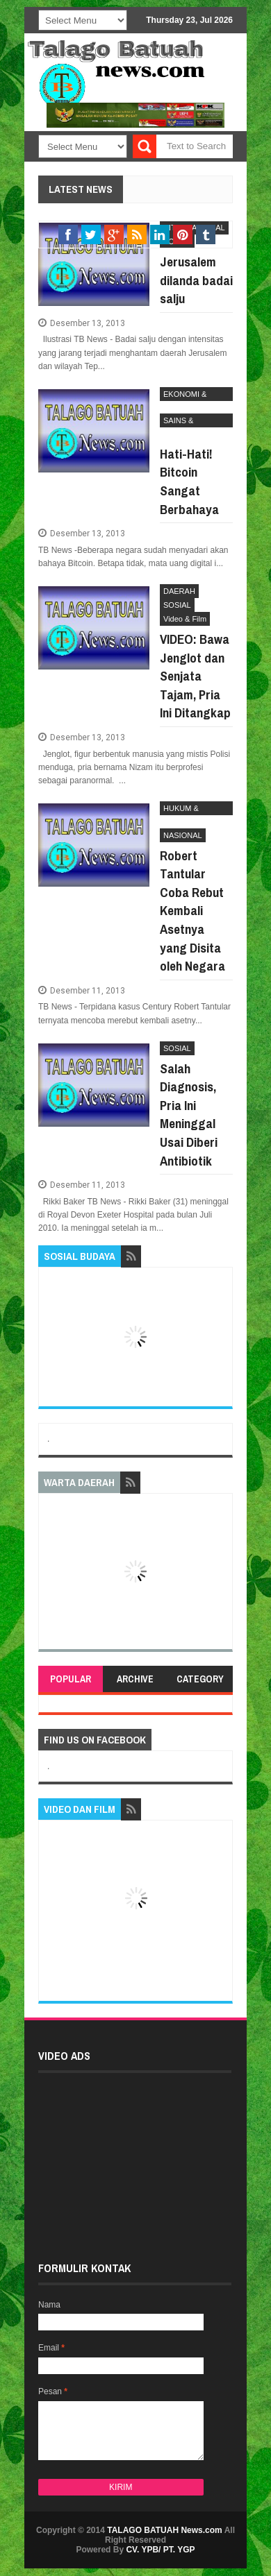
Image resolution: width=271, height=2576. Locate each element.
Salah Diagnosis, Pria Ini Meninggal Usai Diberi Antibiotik (188, 1114)
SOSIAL (177, 605)
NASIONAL (182, 835)
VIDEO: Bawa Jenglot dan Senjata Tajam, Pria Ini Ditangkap (195, 676)
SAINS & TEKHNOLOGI (188, 421)
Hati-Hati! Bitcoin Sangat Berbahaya (189, 481)
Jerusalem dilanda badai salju (196, 280)
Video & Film (184, 619)
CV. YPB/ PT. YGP (160, 2549)
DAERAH (179, 591)
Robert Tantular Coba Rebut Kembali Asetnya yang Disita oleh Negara (192, 910)
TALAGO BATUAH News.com (164, 2530)
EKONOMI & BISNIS (184, 395)
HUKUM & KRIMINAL (181, 809)
